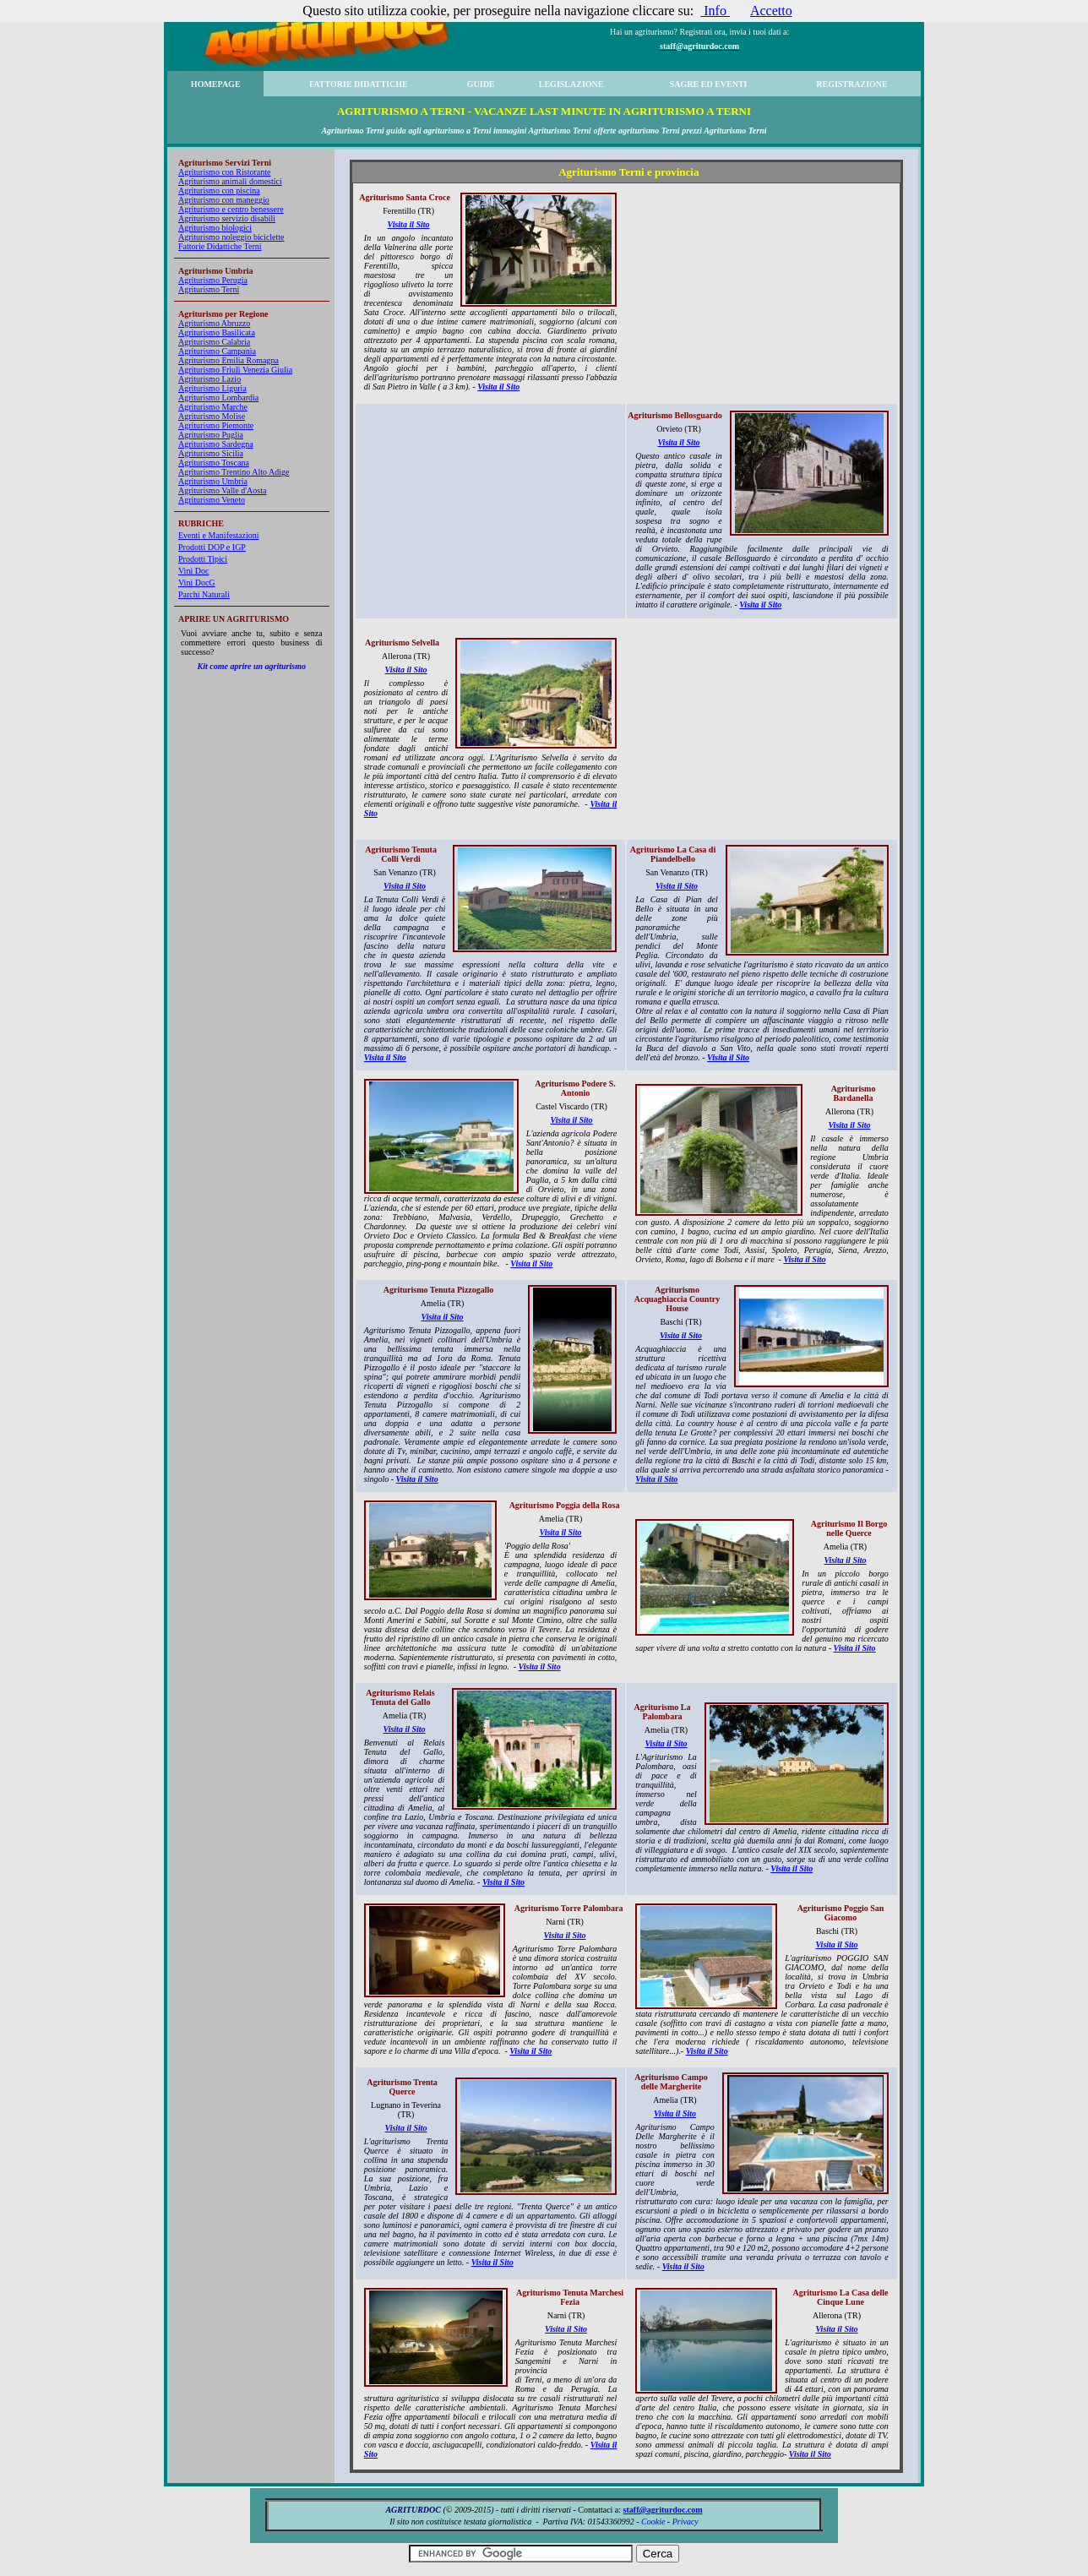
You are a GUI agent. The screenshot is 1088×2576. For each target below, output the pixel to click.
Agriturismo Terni (208, 289)
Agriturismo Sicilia (210, 453)
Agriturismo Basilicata (216, 332)
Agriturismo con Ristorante (224, 172)
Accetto (771, 10)
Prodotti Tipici (202, 559)
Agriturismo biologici (215, 227)
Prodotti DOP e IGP (212, 547)
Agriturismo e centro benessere (231, 209)
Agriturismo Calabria (214, 341)
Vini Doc (193, 570)
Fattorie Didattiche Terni (220, 246)
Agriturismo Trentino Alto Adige (233, 472)
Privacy (685, 2521)
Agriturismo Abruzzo (214, 323)
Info (715, 10)
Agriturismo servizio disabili (226, 218)
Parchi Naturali (204, 594)
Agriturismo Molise (211, 416)
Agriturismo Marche (213, 406)
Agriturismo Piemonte (215, 425)
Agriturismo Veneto (211, 499)
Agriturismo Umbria (213, 481)
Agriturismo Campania (217, 351)
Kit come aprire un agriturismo (252, 666)
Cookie (653, 2521)
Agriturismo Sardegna (215, 444)
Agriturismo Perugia (213, 280)
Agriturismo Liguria (212, 388)
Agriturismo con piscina (219, 190)
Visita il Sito (409, 224)
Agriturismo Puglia (210, 434)
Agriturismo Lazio (209, 379)
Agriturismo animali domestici (230, 181)
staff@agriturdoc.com (663, 2509)
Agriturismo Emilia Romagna (228, 360)
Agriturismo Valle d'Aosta (222, 490)
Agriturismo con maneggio (223, 199)
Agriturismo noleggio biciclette (231, 237)
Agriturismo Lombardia (218, 397)
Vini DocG (196, 582)
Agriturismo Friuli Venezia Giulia (235, 369)
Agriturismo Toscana (213, 462)
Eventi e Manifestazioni (218, 535)
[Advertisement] (764, 292)
